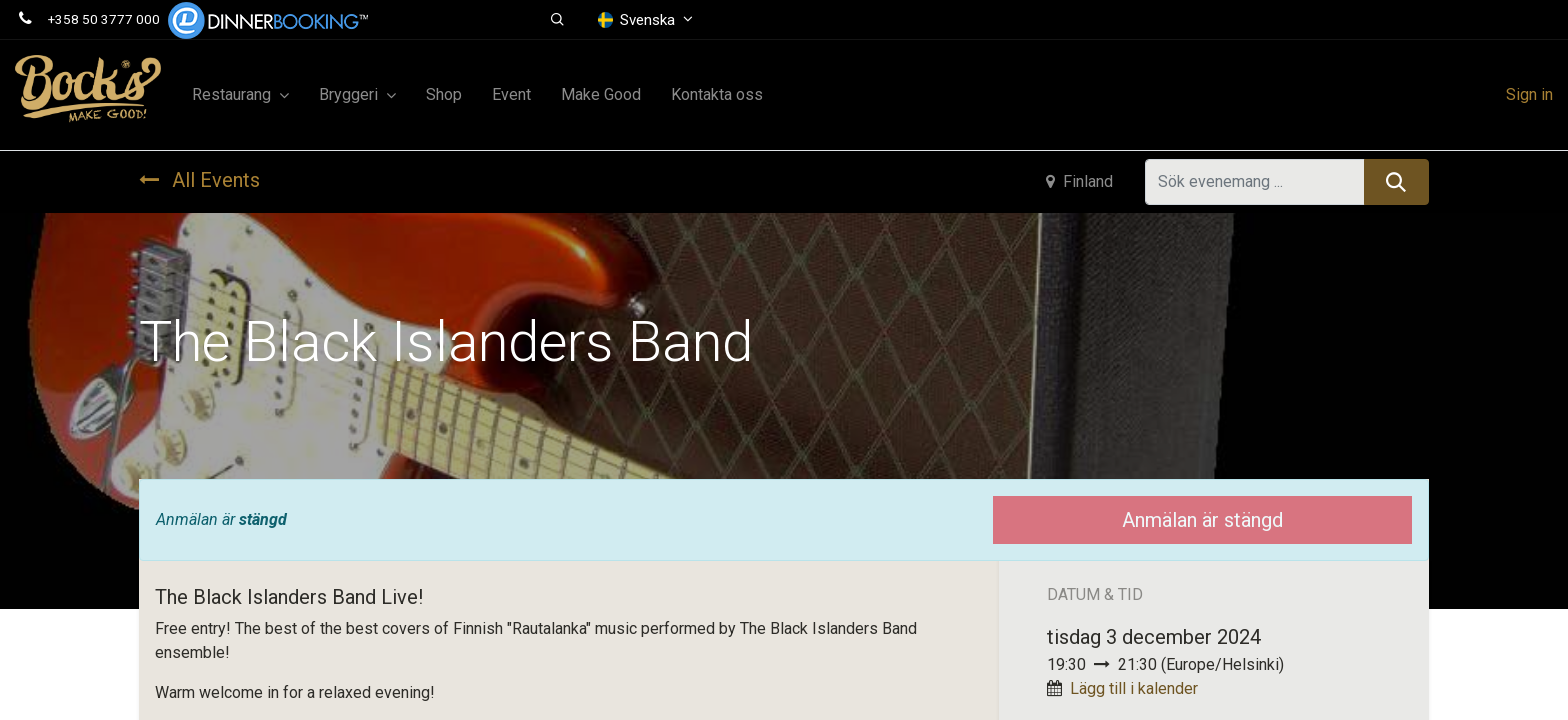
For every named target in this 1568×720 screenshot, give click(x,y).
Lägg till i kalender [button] (1134, 688)
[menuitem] (444, 95)
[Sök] (1396, 182)
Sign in (1529, 94)
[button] (558, 20)
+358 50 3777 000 (104, 19)
